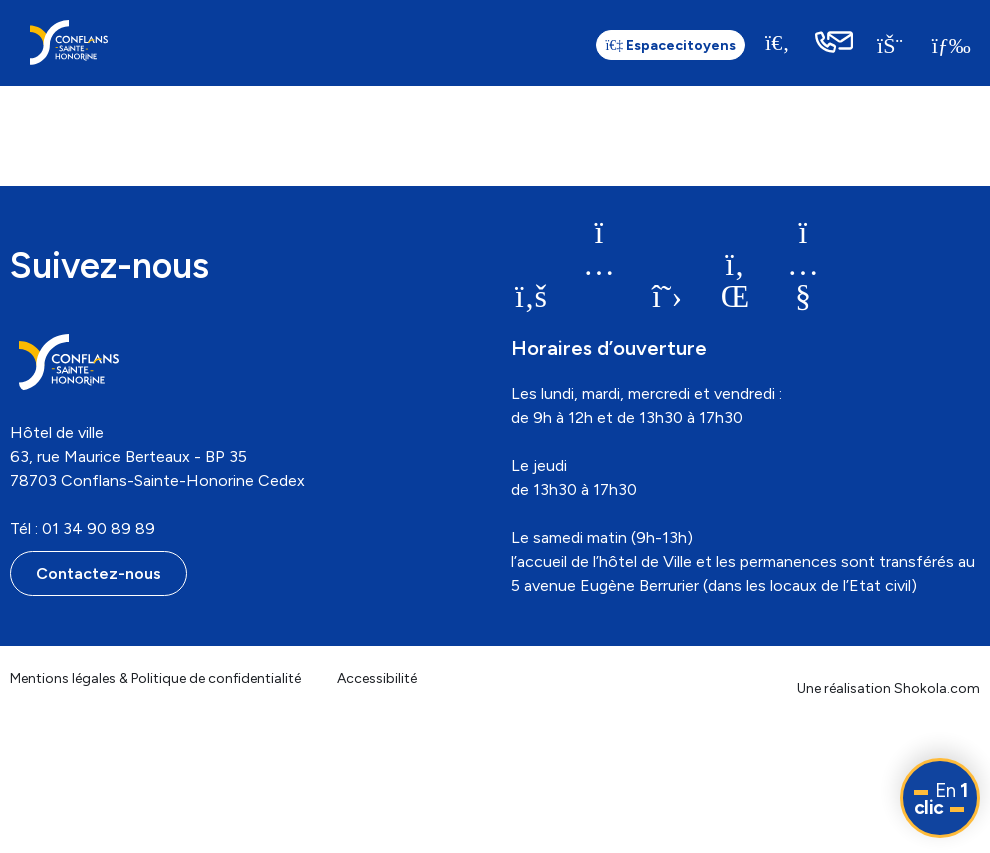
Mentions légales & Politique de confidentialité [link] (155, 678)
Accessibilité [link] (377, 678)
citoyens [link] (668, 45)
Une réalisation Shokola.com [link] (888, 688)
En (941, 799)
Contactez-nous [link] (98, 573)
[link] (69, 42)
